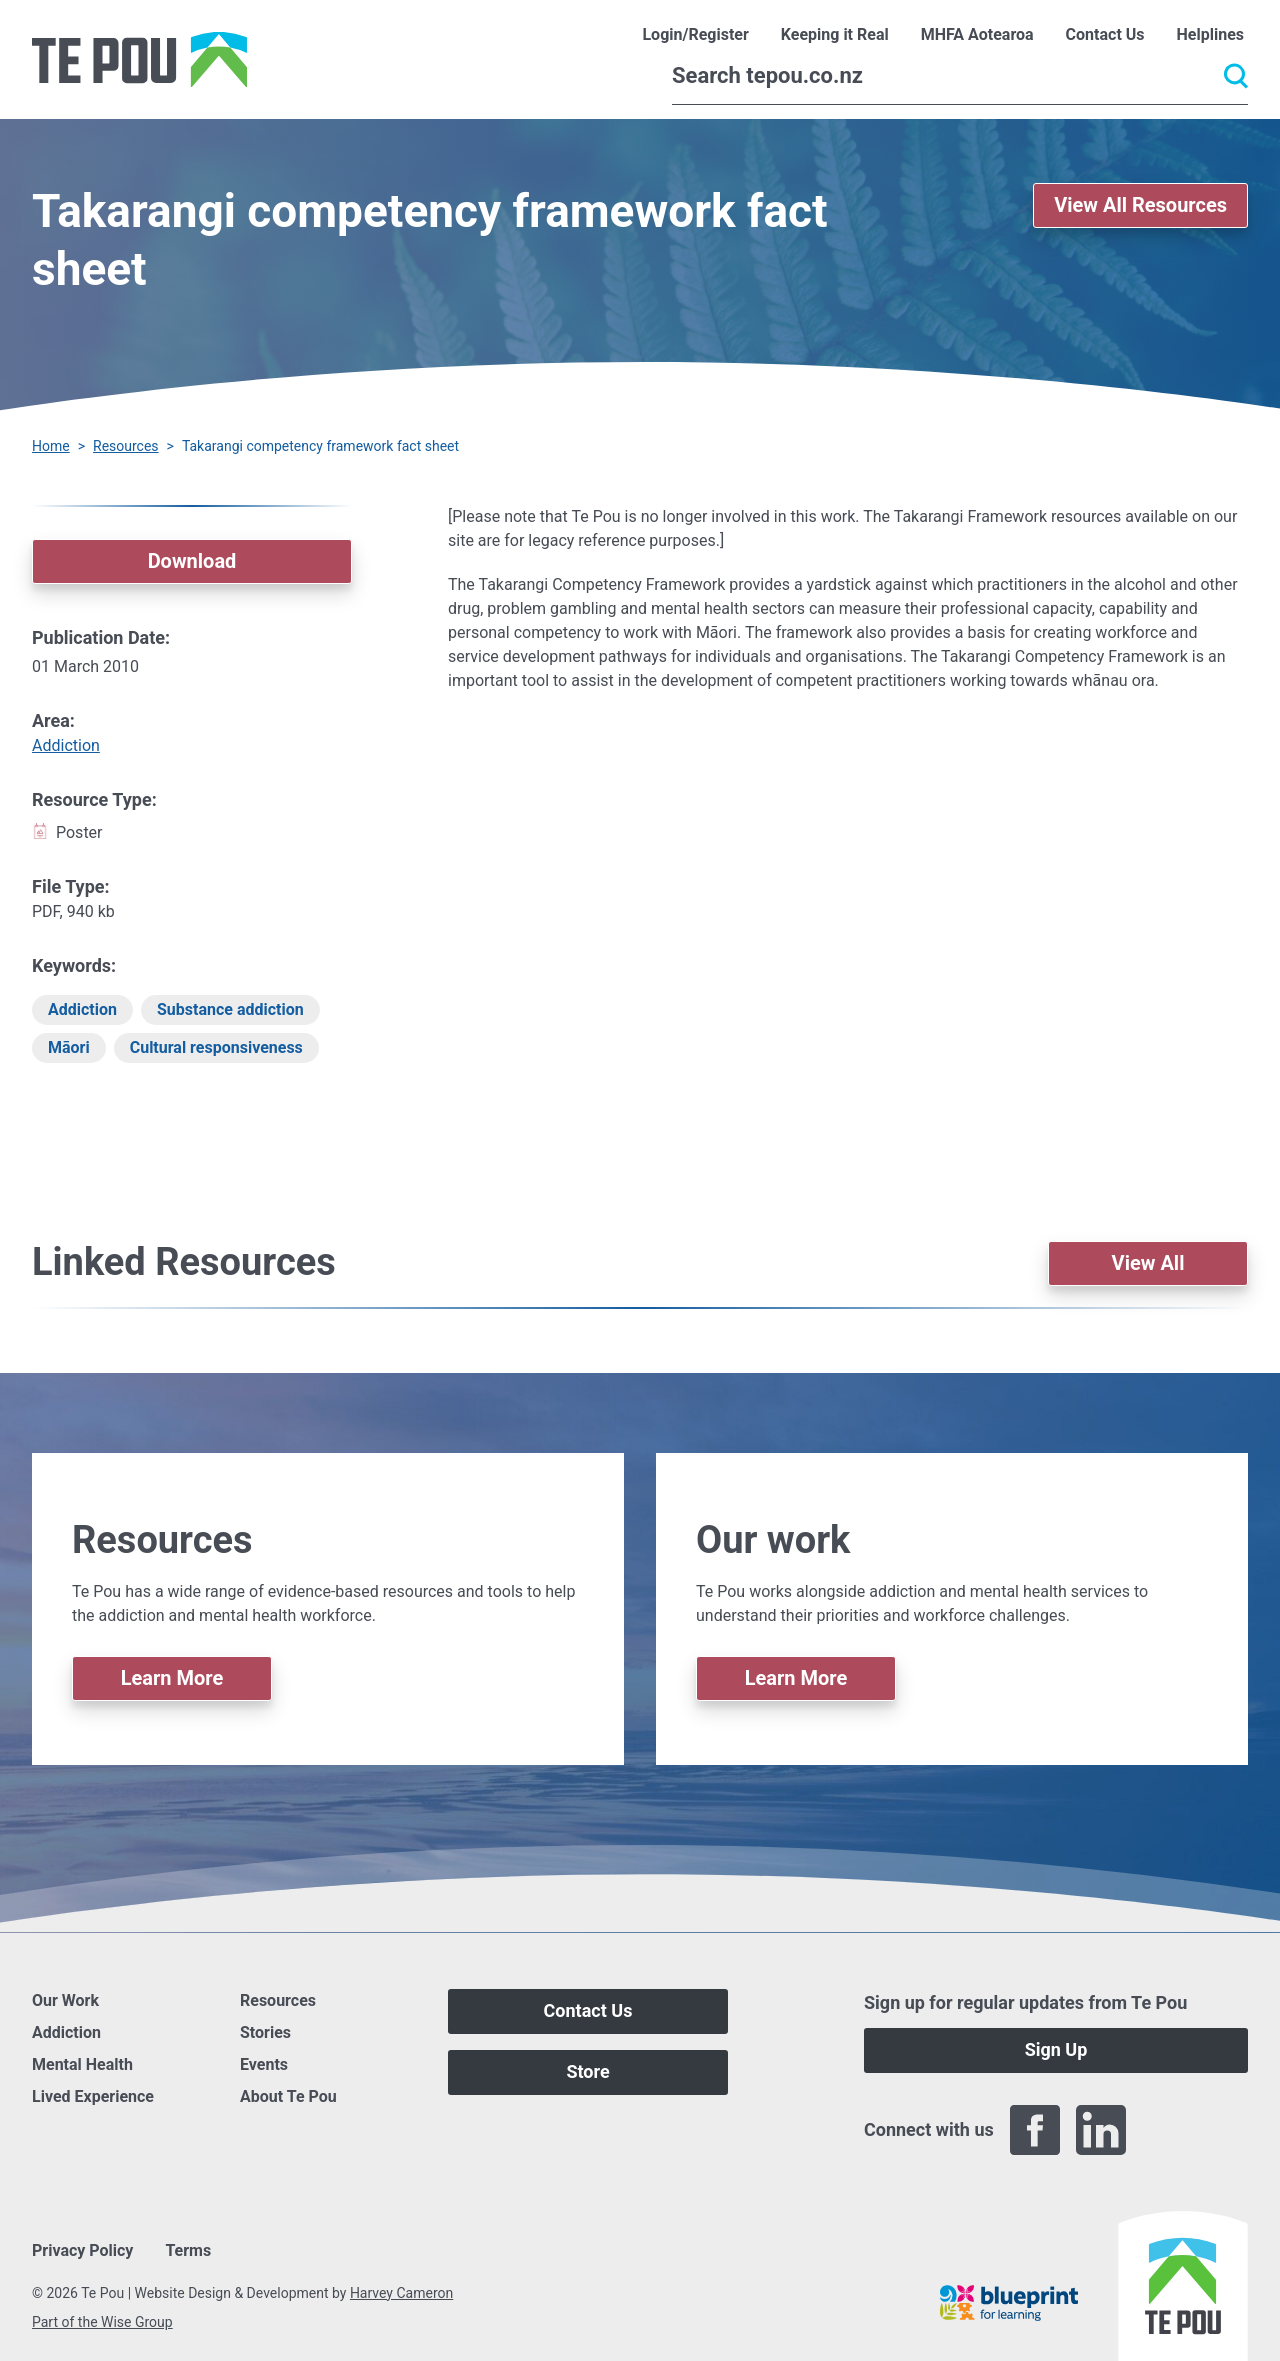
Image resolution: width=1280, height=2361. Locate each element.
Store (587, 2071)
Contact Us (588, 2010)
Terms (188, 2250)
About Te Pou (288, 2096)
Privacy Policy (82, 2250)
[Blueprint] (1009, 2303)
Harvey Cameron (401, 2293)
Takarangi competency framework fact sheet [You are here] (320, 446)
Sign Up (1056, 2049)
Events (264, 2064)
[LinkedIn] (1101, 2130)
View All (1148, 1263)
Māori (69, 1047)
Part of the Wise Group (102, 2322)
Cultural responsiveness (216, 1047)
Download (192, 561)
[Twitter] (1167, 2130)
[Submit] (1236, 76)
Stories (265, 2032)
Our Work (65, 2000)
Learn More (172, 1678)
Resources (126, 446)
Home (51, 446)
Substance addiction (230, 1009)
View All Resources (1140, 205)
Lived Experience (93, 2096)
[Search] (960, 76)
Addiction (66, 745)
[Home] (139, 59)
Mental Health (82, 2064)
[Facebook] (1035, 2130)
